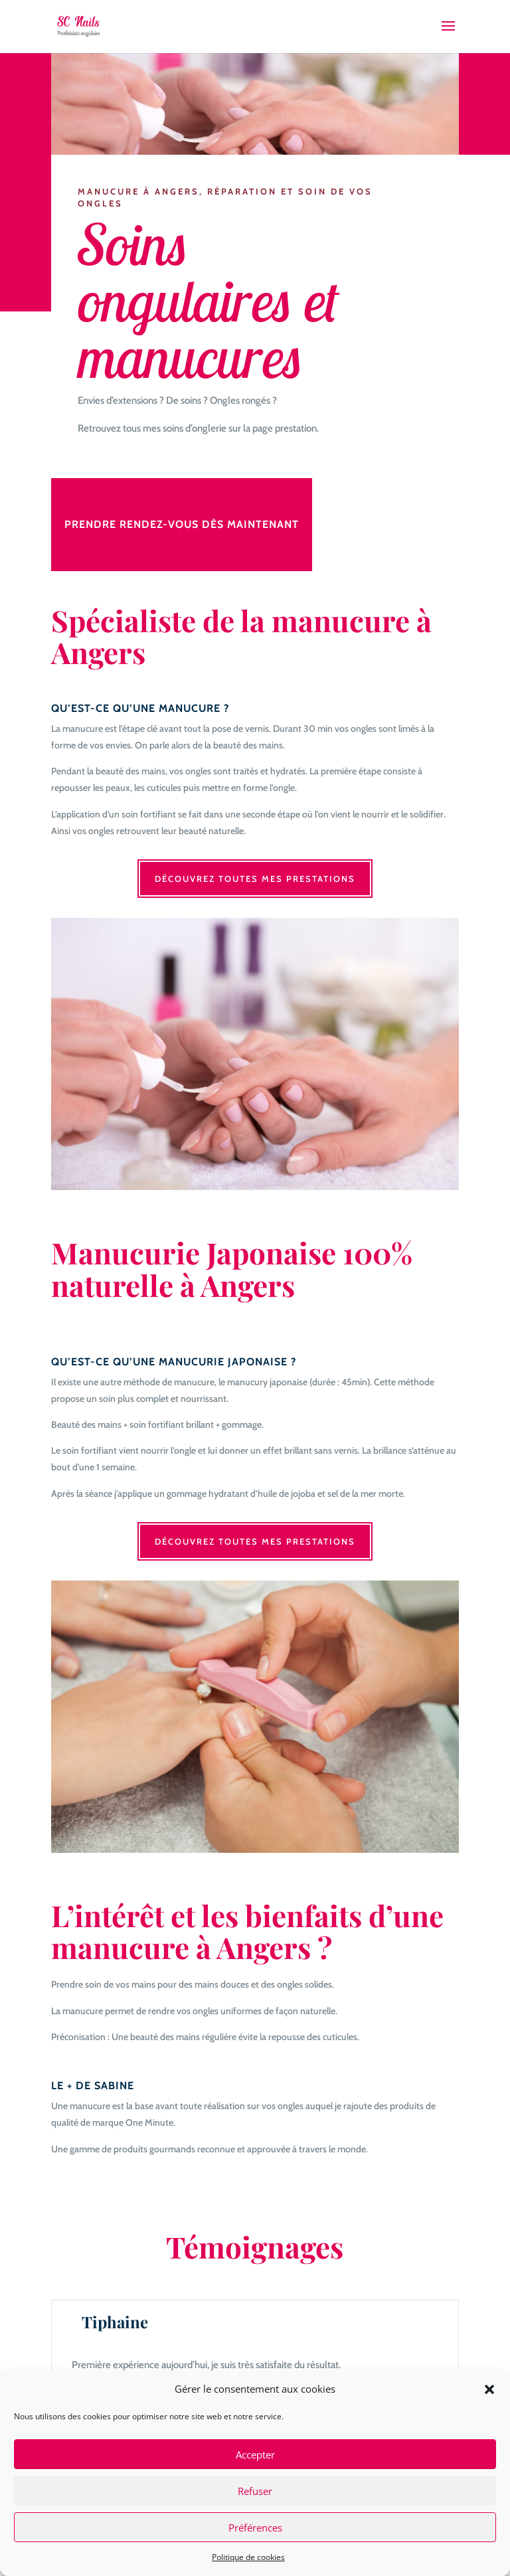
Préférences (255, 2527)
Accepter (255, 2454)
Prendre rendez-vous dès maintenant (181, 524)
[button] (489, 2389)
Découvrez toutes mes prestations (255, 878)
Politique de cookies (248, 2557)
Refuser (255, 2491)
